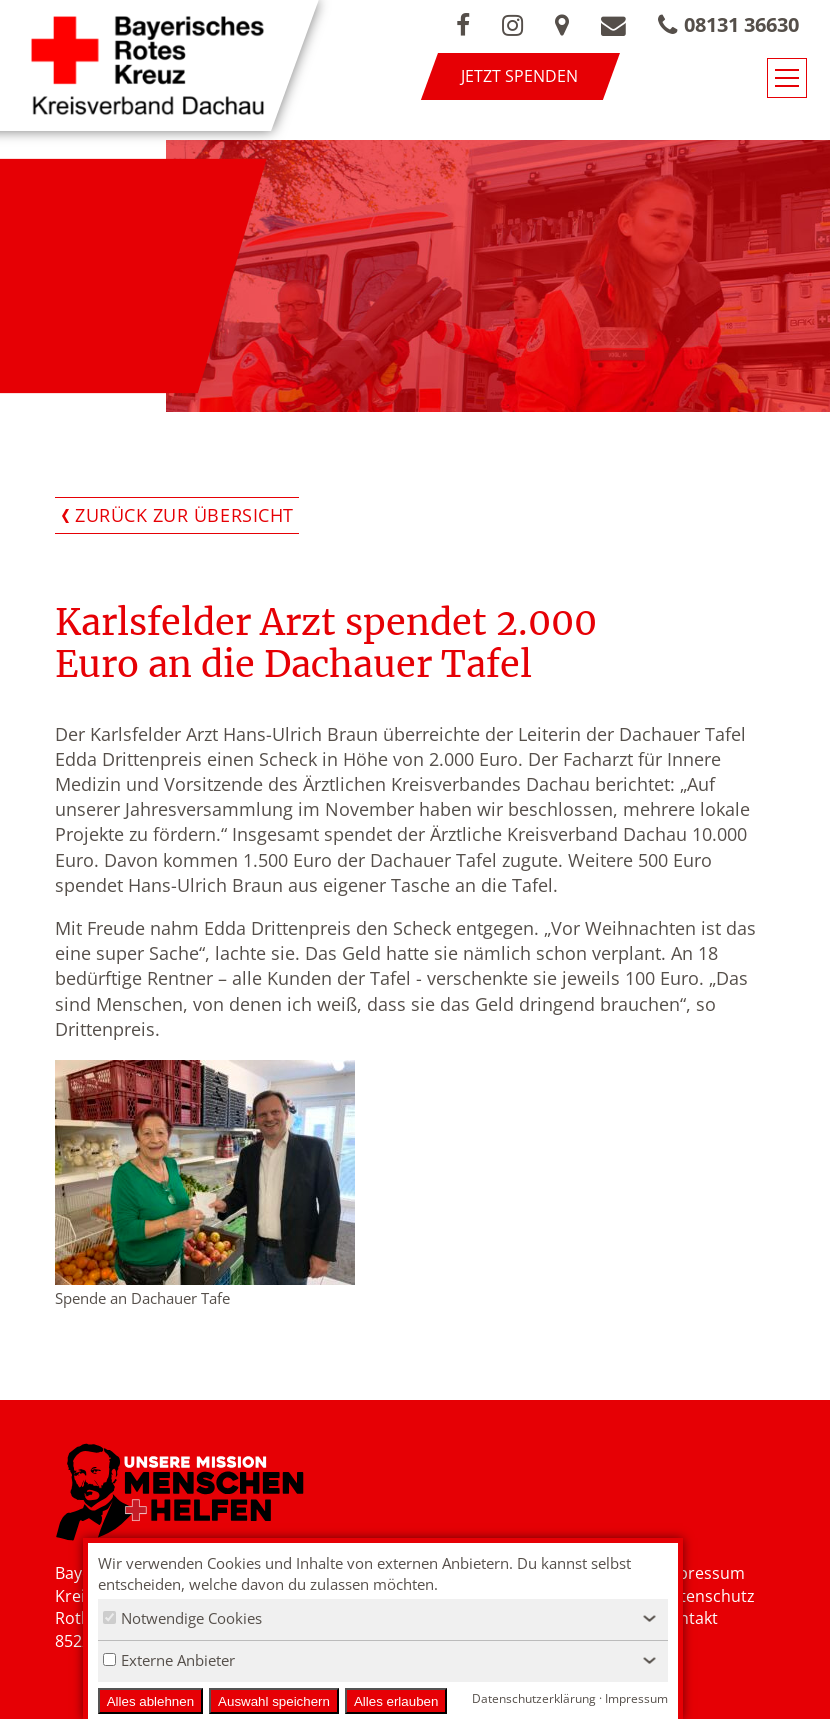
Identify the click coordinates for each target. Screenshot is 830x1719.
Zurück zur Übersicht (184, 515)
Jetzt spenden (519, 76)
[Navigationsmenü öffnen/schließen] (787, 78)
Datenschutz (707, 1596)
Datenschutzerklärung (534, 1698)
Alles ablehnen (150, 1701)
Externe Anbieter (169, 1660)
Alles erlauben (396, 1701)
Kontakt (688, 1618)
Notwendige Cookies (182, 1618)
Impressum (702, 1573)
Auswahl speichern (274, 1701)
